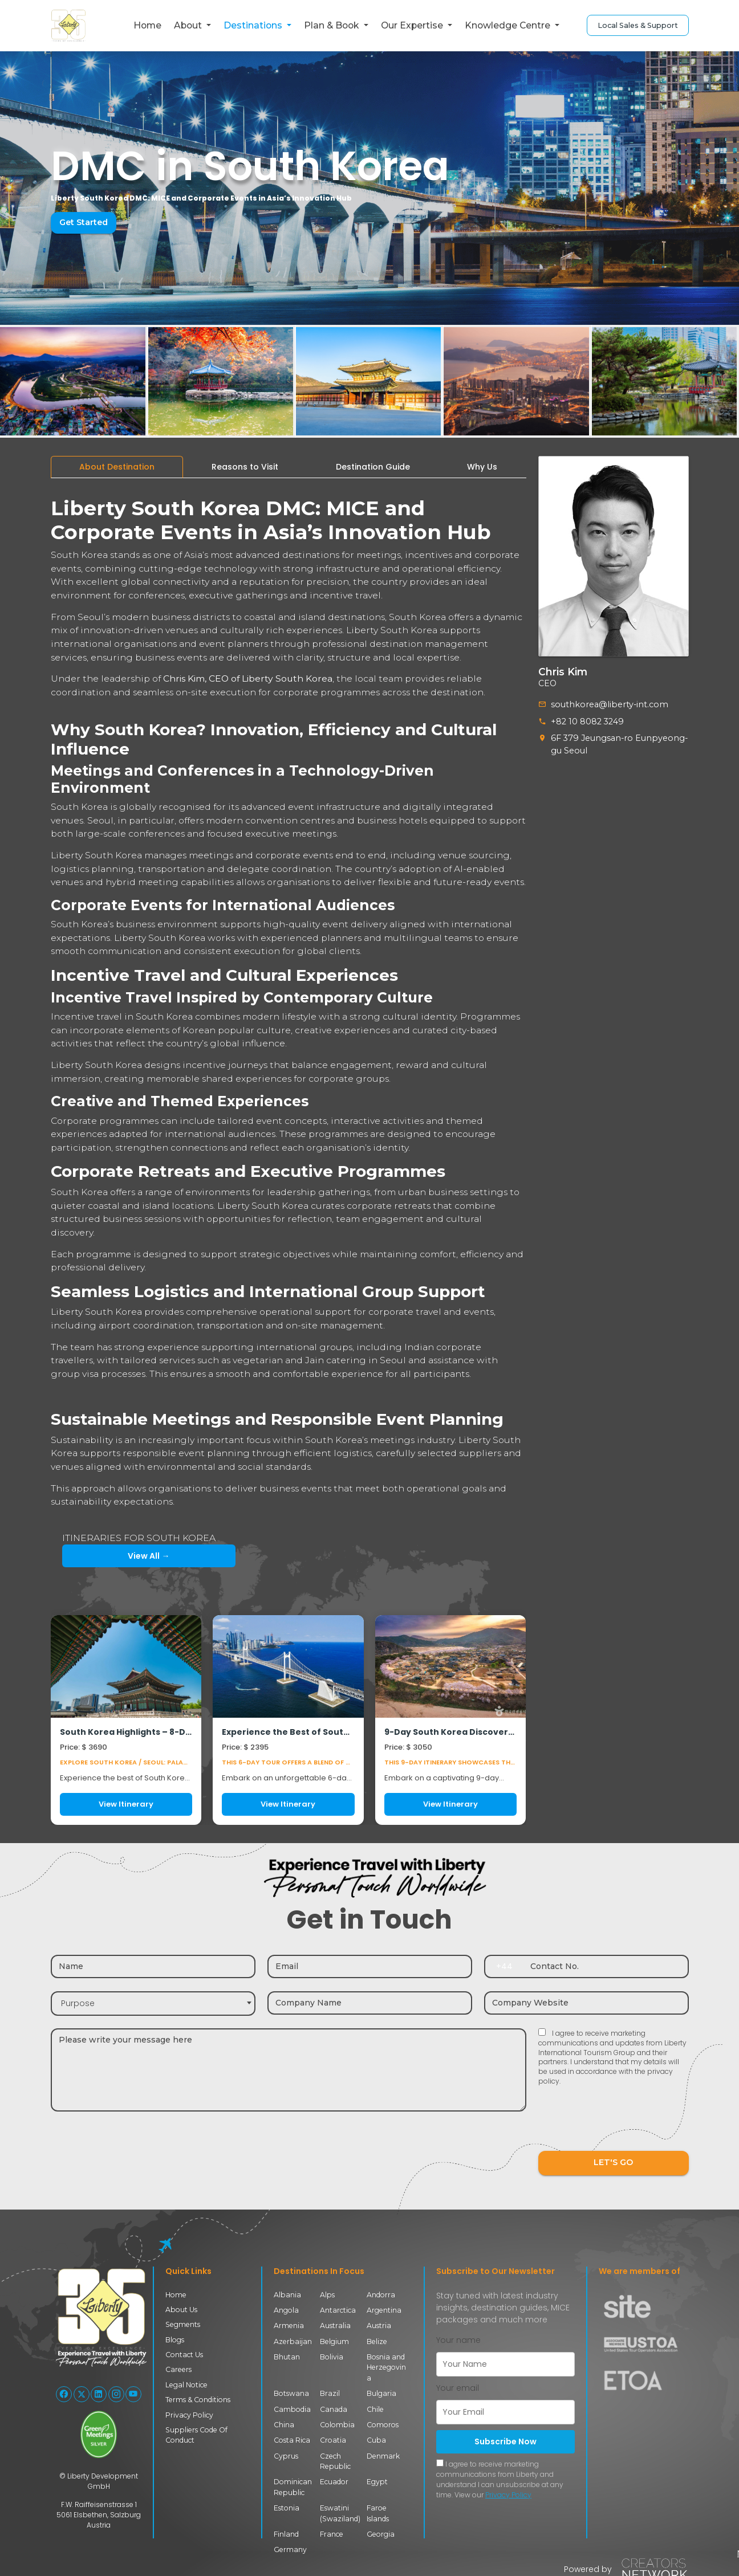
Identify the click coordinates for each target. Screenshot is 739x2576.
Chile (375, 2409)
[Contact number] (605, 1966)
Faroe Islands (378, 2513)
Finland (286, 2534)
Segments (182, 2324)
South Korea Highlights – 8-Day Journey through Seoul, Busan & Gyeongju (126, 1732)
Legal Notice (186, 2385)
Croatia (333, 2440)
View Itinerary (126, 1804)
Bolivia (331, 2357)
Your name (458, 2340)
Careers (178, 2369)
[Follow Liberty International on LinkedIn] (99, 2394)
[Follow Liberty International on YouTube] (133, 2394)
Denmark (383, 2456)
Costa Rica (292, 2440)
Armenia (289, 2325)
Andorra (381, 2294)
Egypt (377, 2481)
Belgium (334, 2341)
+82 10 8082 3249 (587, 721)
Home (147, 25)
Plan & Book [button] (332, 25)
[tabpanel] (288, 1155)
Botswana (291, 2393)
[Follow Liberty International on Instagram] (116, 2394)
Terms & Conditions (197, 2399)
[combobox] (153, 2003)
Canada (333, 2409)
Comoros (383, 2424)
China (284, 2424)
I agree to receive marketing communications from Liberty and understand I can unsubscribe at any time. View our (499, 2479)
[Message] (288, 2070)
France (331, 2534)
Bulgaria (381, 2393)
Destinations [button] (254, 25)
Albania (287, 2294)
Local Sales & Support (638, 25)
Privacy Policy (189, 2415)
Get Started (83, 222)
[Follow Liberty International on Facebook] (64, 2394)
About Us (181, 2309)
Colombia (337, 2424)
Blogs (174, 2339)
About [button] (189, 25)
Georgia (381, 2534)
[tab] (117, 467)
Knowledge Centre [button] (509, 25)
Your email (457, 2388)
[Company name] (369, 2003)
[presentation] (625, 2126)
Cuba (376, 2440)
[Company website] (586, 2003)
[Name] (153, 1966)
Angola (286, 2310)
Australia (335, 2325)
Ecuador (334, 2481)
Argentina (384, 2310)
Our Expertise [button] (413, 25)
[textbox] (153, 2004)
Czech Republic (335, 2461)
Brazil (330, 2393)
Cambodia (292, 2409)
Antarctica (338, 2310)
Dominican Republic (293, 2486)
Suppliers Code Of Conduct (196, 2435)
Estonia (286, 2508)
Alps (327, 2294)
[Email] (369, 1966)
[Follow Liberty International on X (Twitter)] (82, 2394)
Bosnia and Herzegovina (386, 2367)
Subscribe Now (505, 2441)
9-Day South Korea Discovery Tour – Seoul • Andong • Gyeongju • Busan (450, 1732)
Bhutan (287, 2357)
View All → (114, 1556)
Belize (377, 2341)
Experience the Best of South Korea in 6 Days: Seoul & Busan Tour (288, 1732)
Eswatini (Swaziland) (340, 2513)
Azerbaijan (293, 2341)
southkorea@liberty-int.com (606, 704)
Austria (379, 2325)
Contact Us (184, 2354)
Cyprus (286, 2456)
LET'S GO (613, 2163)
